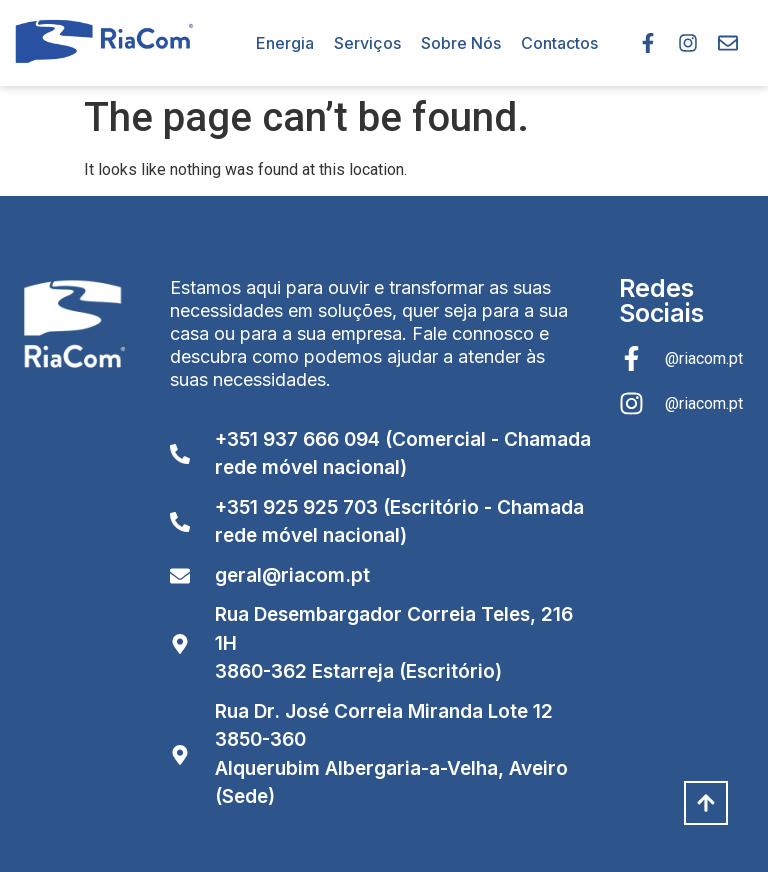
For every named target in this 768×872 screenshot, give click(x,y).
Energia (285, 43)
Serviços (367, 43)
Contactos (559, 43)
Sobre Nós (461, 43)
